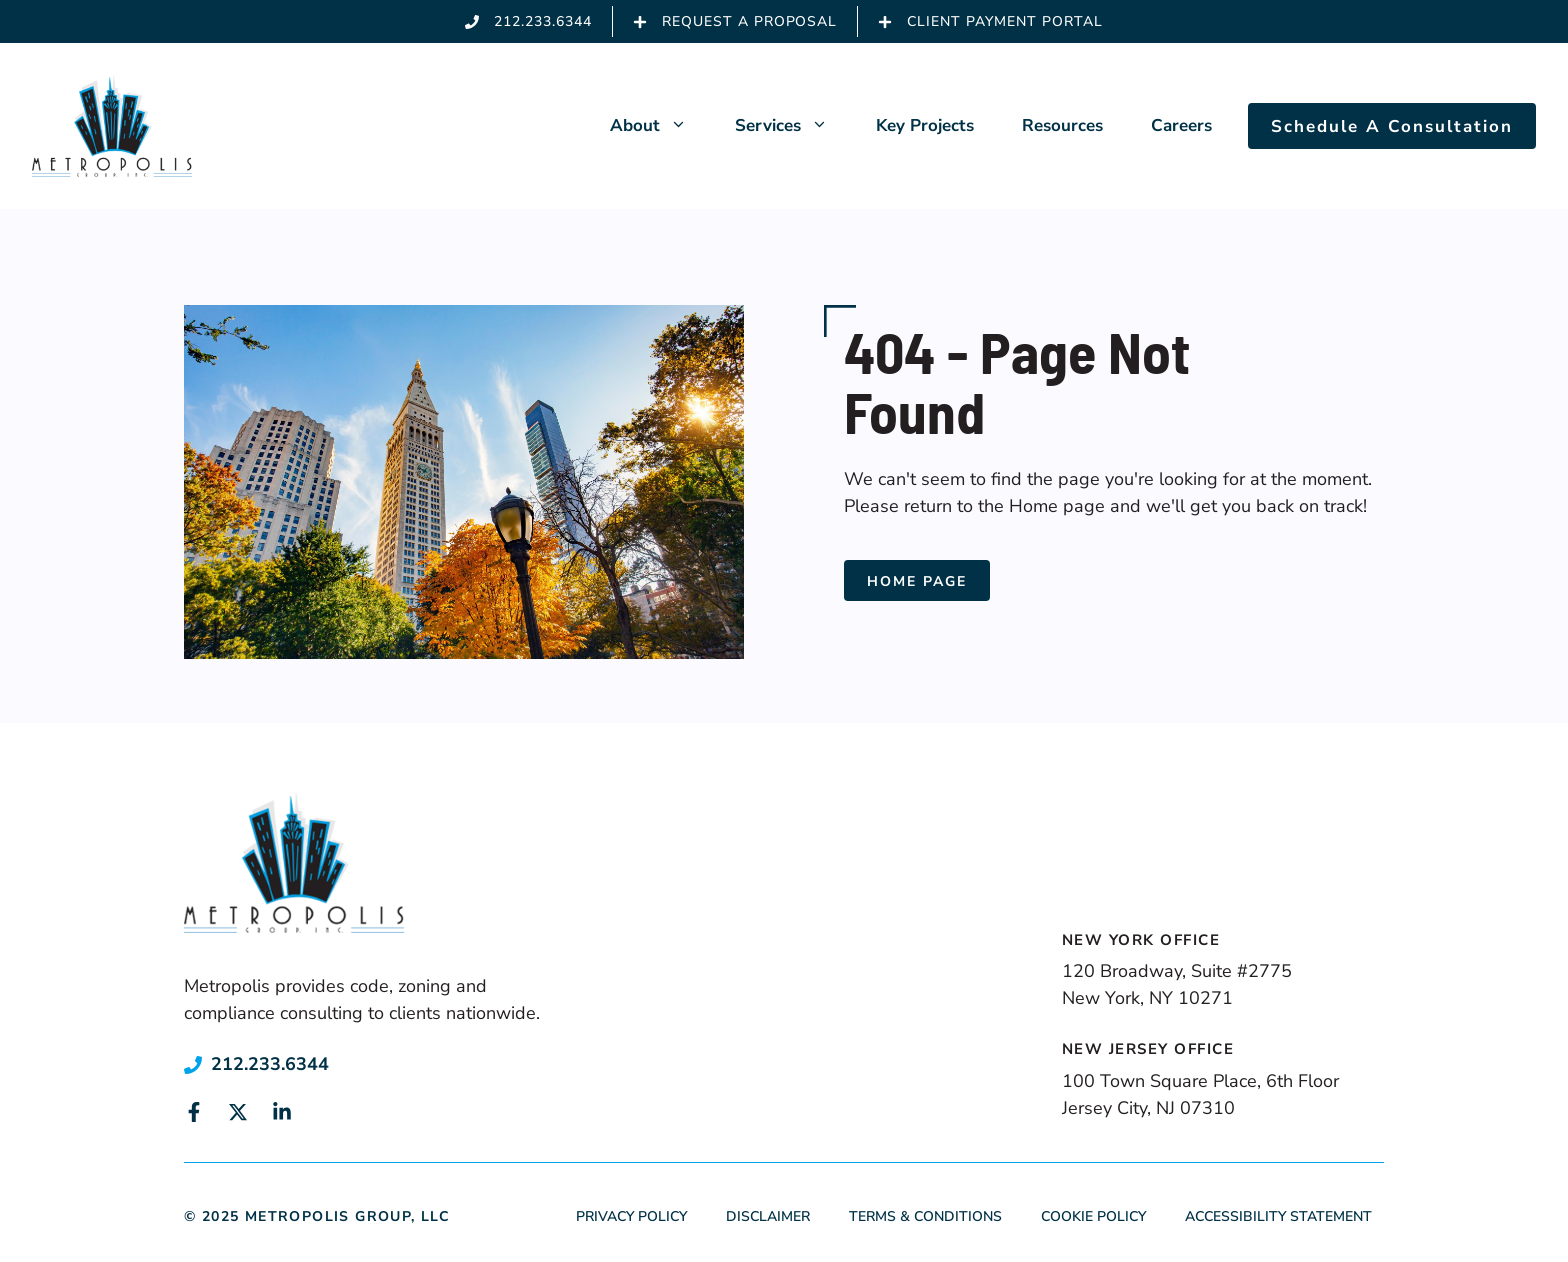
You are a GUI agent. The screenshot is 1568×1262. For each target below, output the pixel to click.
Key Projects (925, 125)
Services (793, 126)
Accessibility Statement (1278, 1216)
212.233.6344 (270, 1064)
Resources (1062, 125)
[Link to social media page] (194, 1112)
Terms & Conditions (925, 1216)
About (660, 126)
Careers (1181, 125)
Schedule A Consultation (1392, 126)
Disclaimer (768, 1216)
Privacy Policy (631, 1216)
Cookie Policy (1093, 1216)
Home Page (917, 581)
